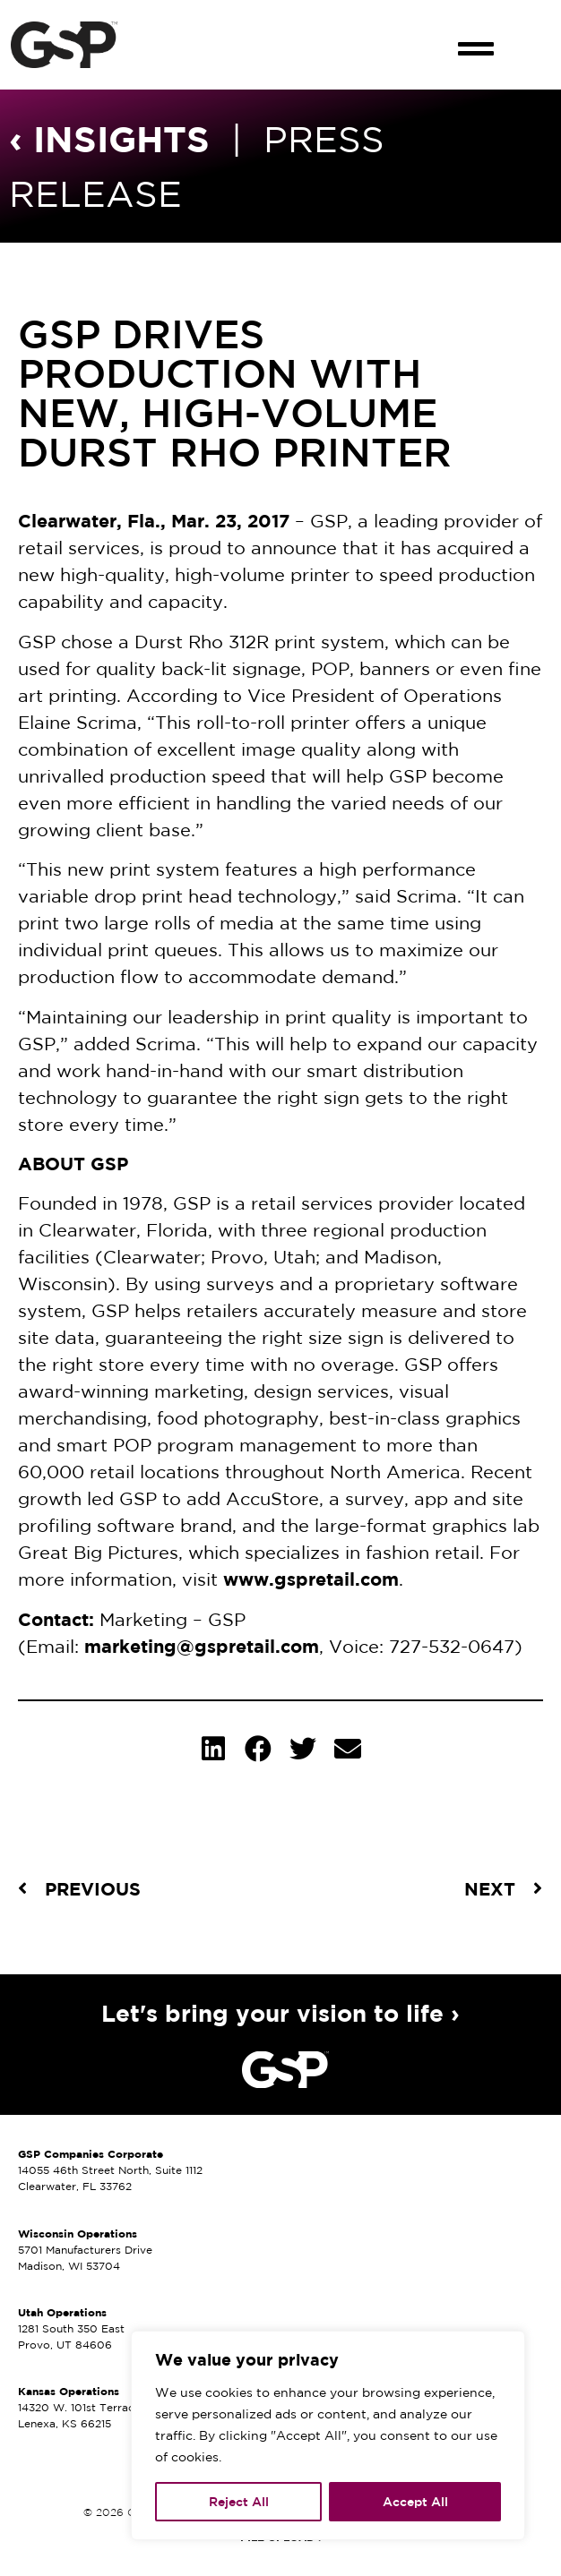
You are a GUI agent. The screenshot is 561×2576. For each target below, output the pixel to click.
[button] (476, 33)
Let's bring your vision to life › (280, 2012)
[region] (328, 2435)
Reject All (239, 2502)
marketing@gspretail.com (201, 1646)
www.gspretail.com (311, 1579)
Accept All (415, 2502)
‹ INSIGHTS (109, 138)
